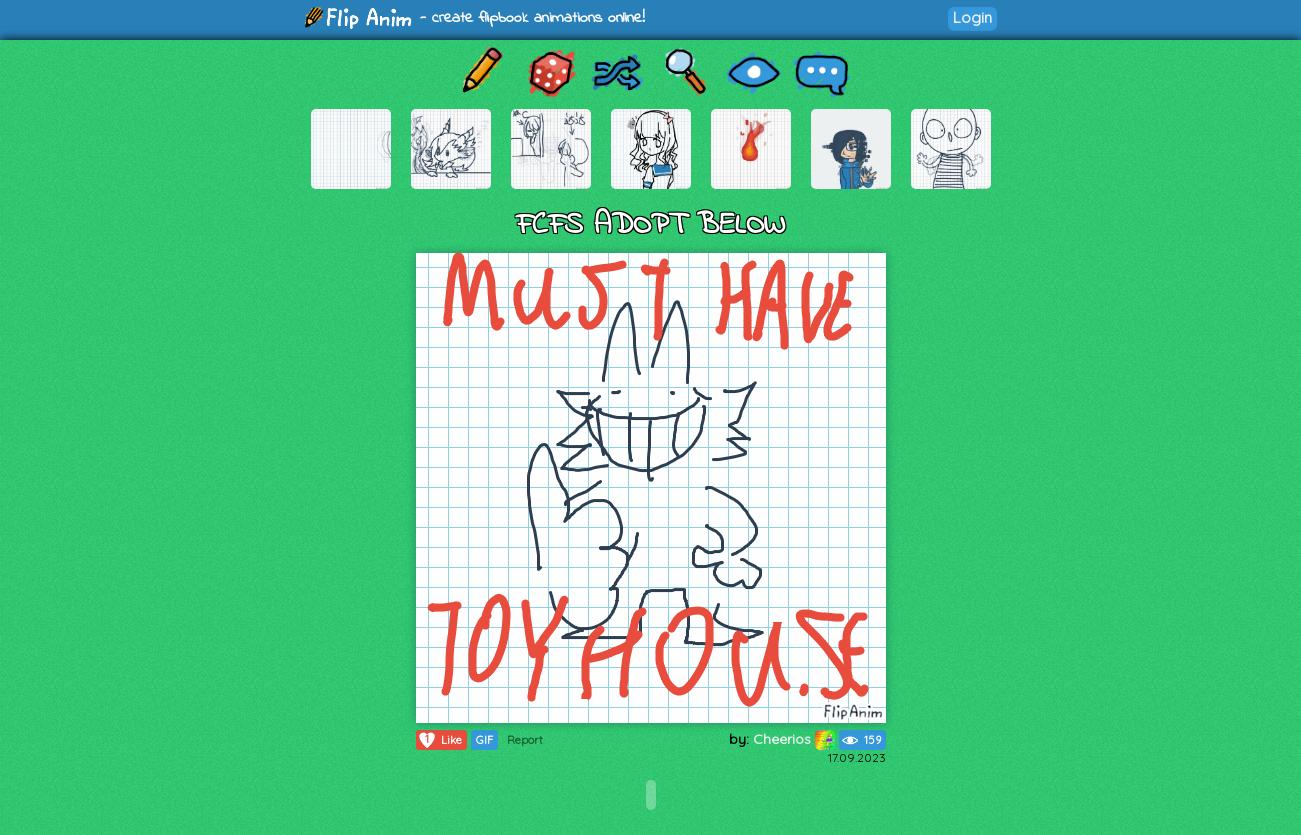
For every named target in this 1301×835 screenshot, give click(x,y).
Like (439, 740)
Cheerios (794, 739)
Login (972, 17)
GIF (484, 740)
